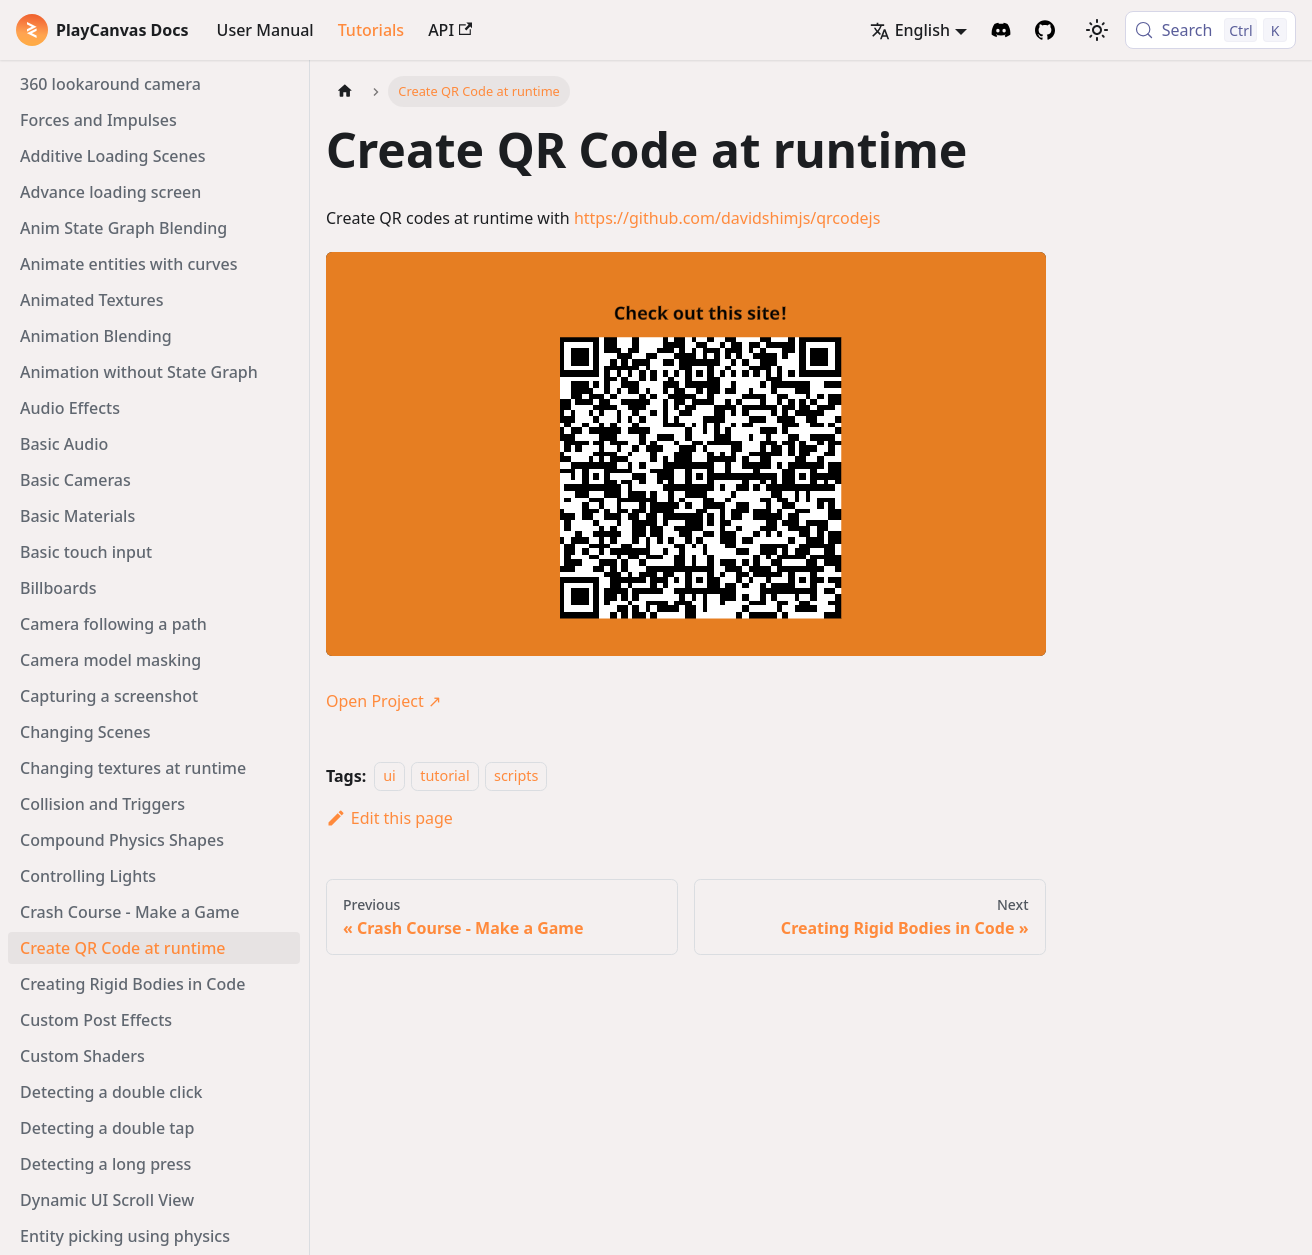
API (450, 30)
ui (389, 776)
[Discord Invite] (1001, 30)
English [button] (910, 30)
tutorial (444, 776)
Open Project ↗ (383, 701)
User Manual (265, 30)
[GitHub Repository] (1045, 30)
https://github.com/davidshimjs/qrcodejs (727, 218)
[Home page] (345, 91)
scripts (516, 776)
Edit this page (389, 818)
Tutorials (371, 30)
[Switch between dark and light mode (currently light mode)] (1097, 30)
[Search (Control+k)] (1210, 30)
